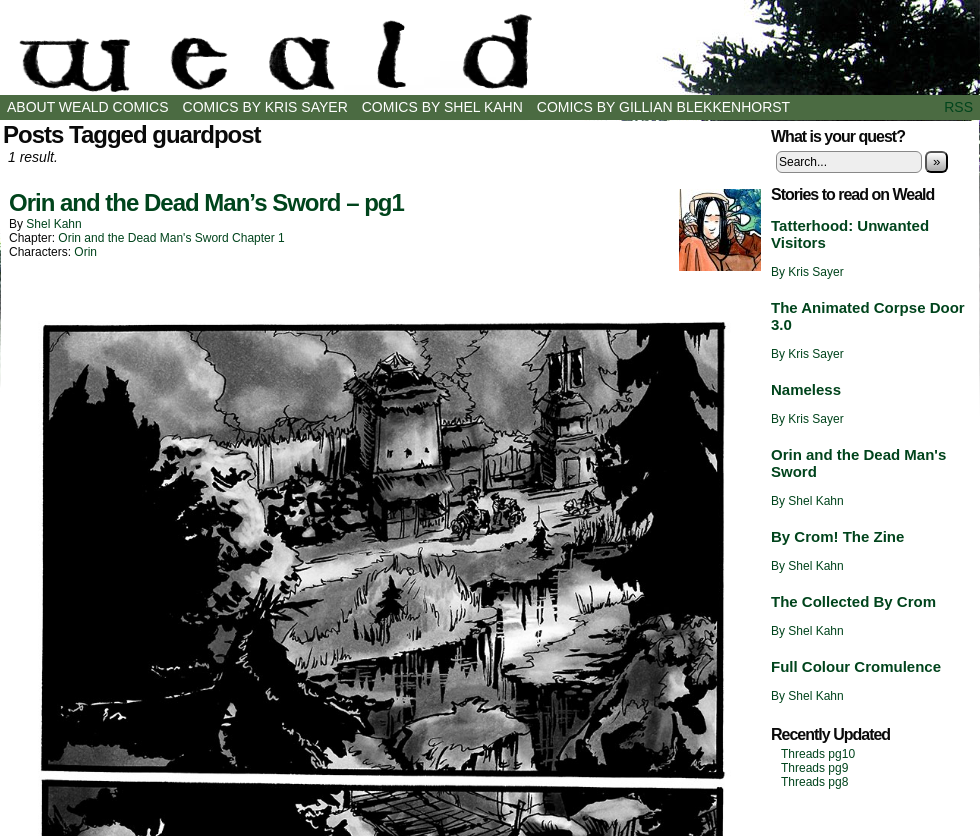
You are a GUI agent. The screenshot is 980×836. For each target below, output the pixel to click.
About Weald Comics (88, 107)
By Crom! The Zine (837, 536)
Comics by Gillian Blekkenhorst (663, 107)
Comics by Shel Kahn (442, 107)
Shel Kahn (53, 224)
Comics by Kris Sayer (265, 107)
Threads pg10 (818, 754)
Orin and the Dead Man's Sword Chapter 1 (171, 238)
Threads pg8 (814, 782)
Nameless (806, 389)
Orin (85, 252)
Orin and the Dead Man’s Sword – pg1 (206, 202)
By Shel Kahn (807, 501)
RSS (958, 107)
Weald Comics (490, 52)
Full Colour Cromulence (856, 666)
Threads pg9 (814, 768)
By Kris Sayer (807, 272)
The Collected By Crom (853, 601)
